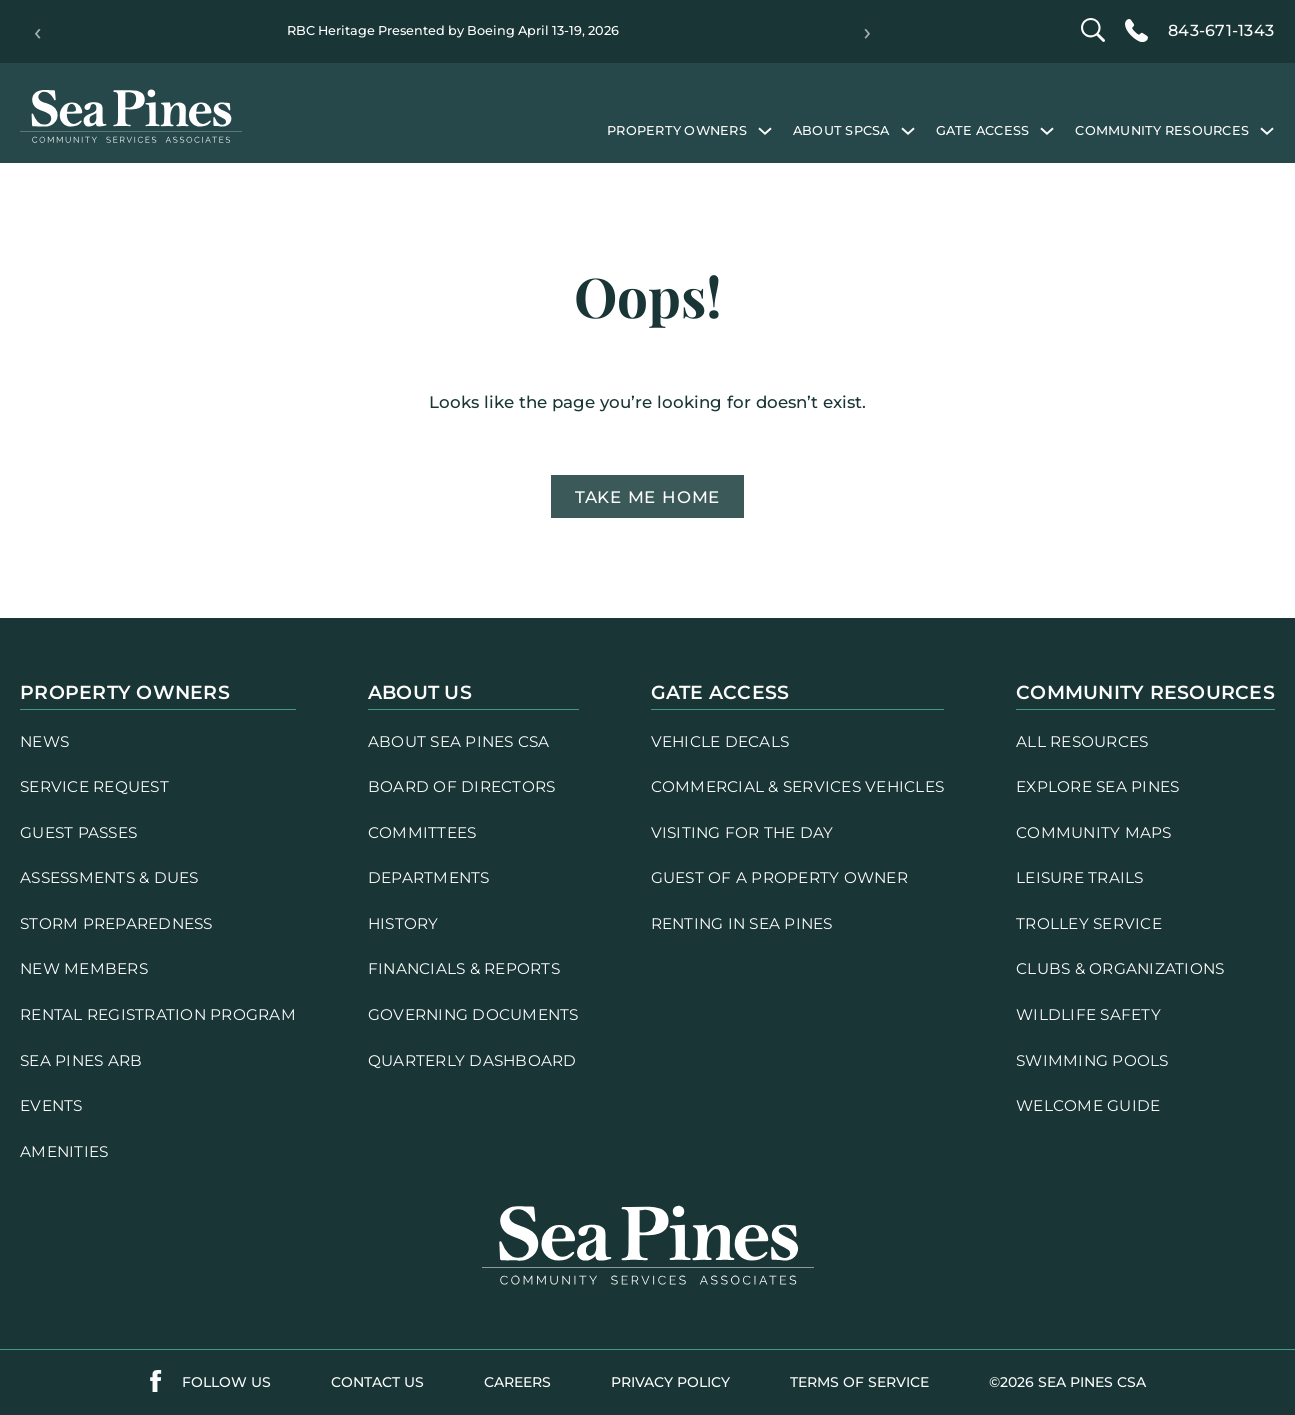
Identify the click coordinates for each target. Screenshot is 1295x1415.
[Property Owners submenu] (765, 130)
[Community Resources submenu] (1267, 130)
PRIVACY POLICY (670, 1382)
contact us (377, 1382)
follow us (226, 1382)
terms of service (859, 1382)
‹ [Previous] (37, 32)
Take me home (647, 497)
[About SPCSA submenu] (908, 130)
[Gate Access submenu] (1047, 130)
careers (517, 1382)
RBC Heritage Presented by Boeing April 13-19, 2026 (453, 30)
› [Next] (867, 32)
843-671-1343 (1221, 30)
